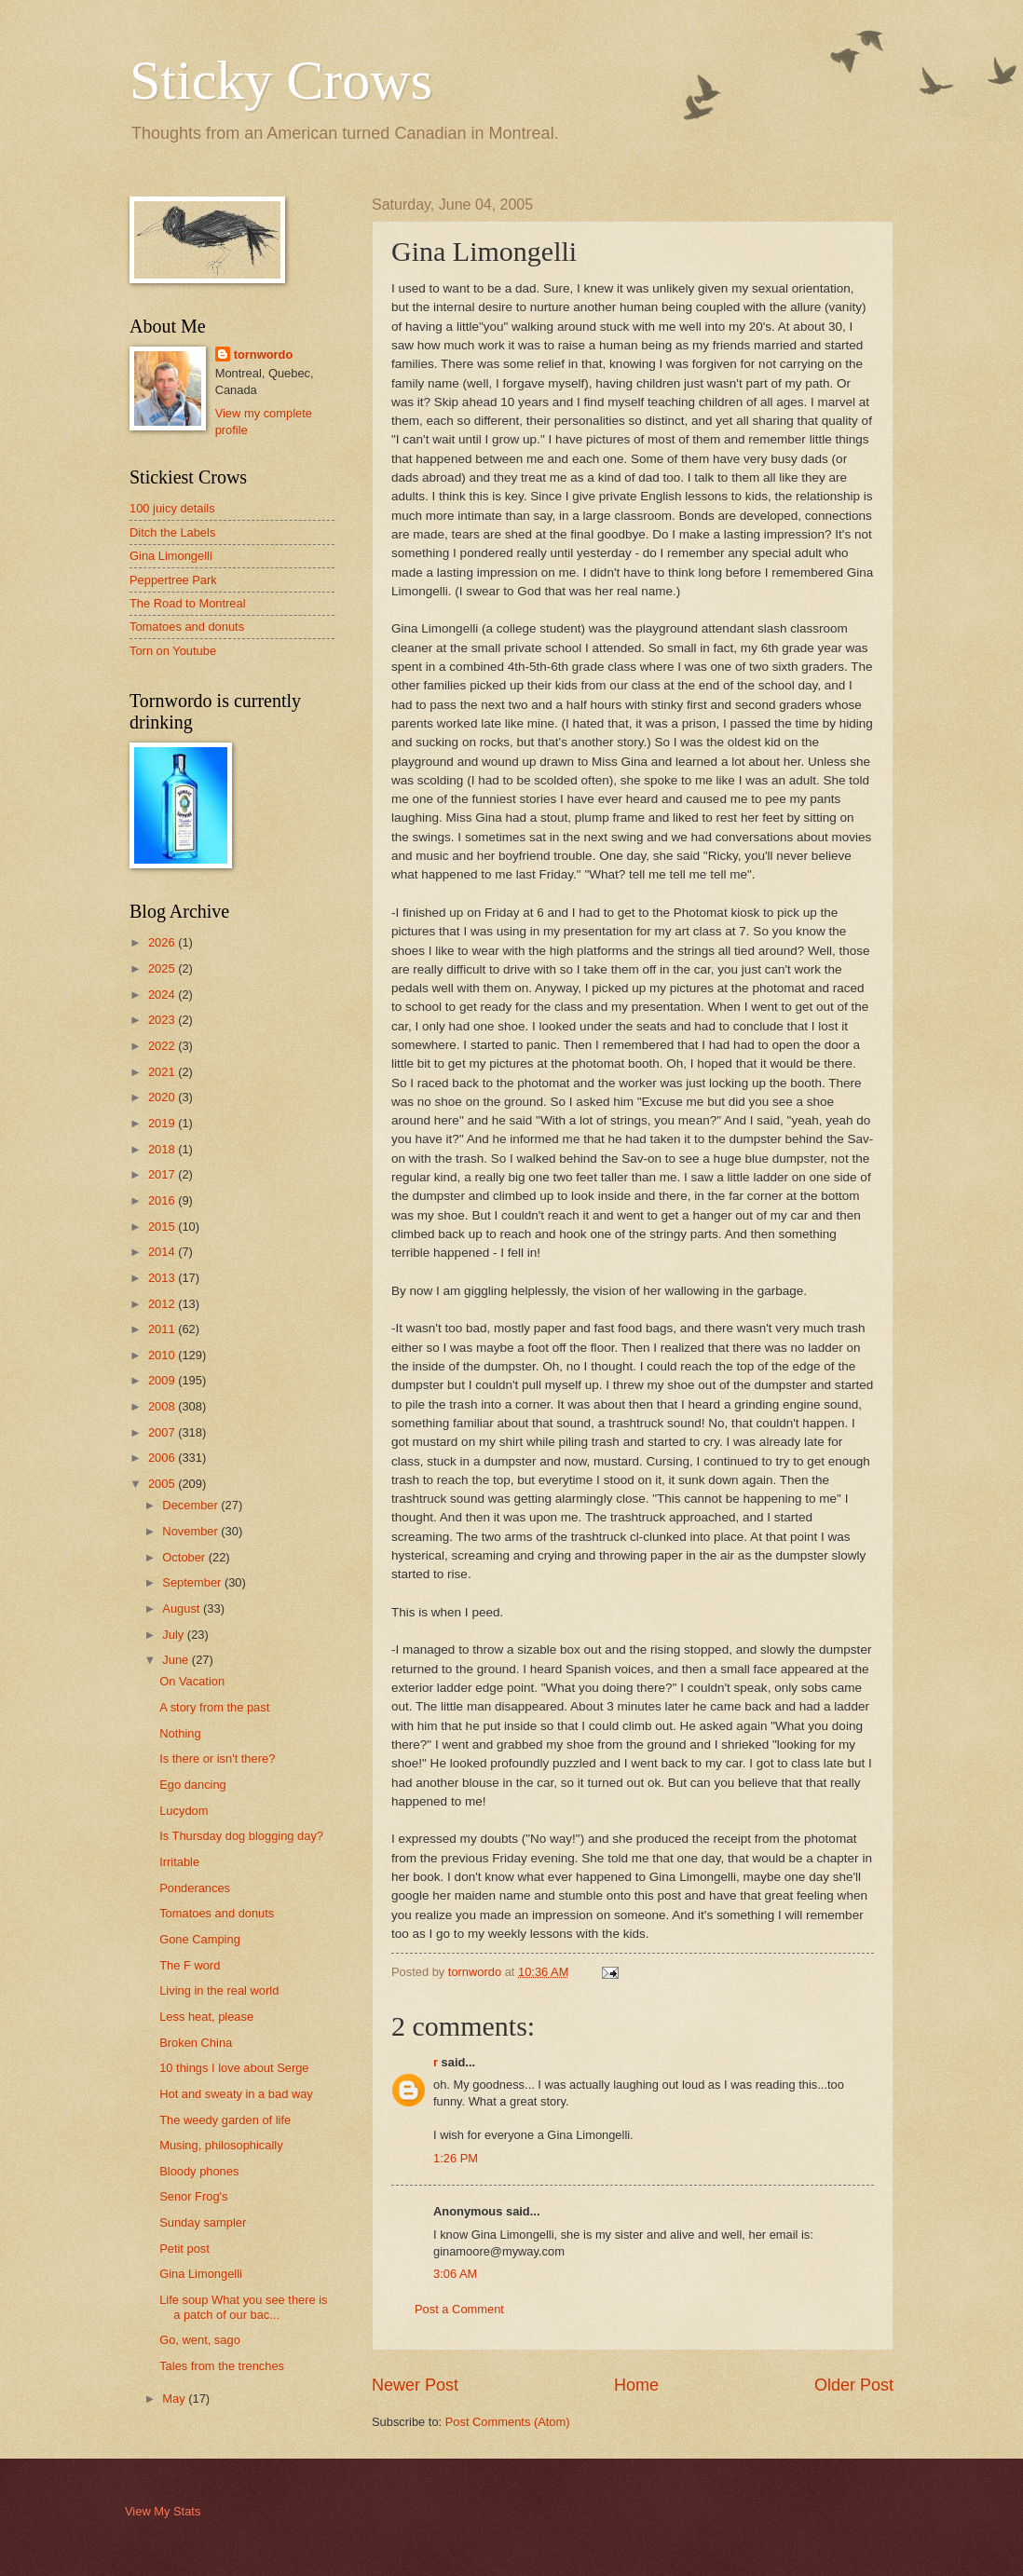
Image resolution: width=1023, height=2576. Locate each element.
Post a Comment (459, 2309)
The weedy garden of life (225, 2120)
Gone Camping (199, 1939)
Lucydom (183, 1811)
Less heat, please (206, 2017)
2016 (163, 1200)
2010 (163, 1355)
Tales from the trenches (221, 2366)
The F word (189, 1965)
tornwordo (263, 354)
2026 (163, 942)
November (191, 1531)
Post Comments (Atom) (507, 2422)
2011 (163, 1329)
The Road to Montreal (188, 603)
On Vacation (192, 1681)
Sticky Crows (281, 80)
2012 (163, 1304)
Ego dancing (192, 1785)
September (193, 1582)
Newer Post (415, 2385)
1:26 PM (455, 2158)
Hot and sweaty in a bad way (236, 2094)
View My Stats (162, 2511)
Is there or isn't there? (217, 1758)
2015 (163, 1226)
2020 (163, 1097)
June (177, 1660)
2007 (163, 1432)
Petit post (184, 2249)
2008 (163, 1406)
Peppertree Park (173, 580)
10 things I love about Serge (233, 2068)
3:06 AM (455, 2274)
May (175, 2399)
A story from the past (214, 1707)
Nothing (179, 1733)
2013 (163, 1278)
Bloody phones (199, 2171)
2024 (163, 995)
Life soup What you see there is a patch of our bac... (243, 2307)
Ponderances (194, 1888)
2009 (163, 1380)
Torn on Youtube (173, 651)
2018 (163, 1149)
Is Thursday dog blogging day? (241, 1836)
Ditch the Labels (172, 532)
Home (636, 2385)
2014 (163, 1252)
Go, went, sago (199, 2340)
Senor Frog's (193, 2196)
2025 (163, 968)
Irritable (179, 1862)
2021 (163, 1072)
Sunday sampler (202, 2222)
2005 (163, 1484)
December (191, 1505)
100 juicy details (172, 508)
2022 (163, 1046)
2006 (163, 1458)
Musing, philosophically (220, 2145)
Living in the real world (219, 1990)
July (174, 1635)
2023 (163, 1020)
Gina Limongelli (171, 556)
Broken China (195, 2043)
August (182, 1608)
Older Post (853, 2385)
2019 (163, 1123)
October (185, 1557)
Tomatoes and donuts (187, 627)
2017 (163, 1174)
